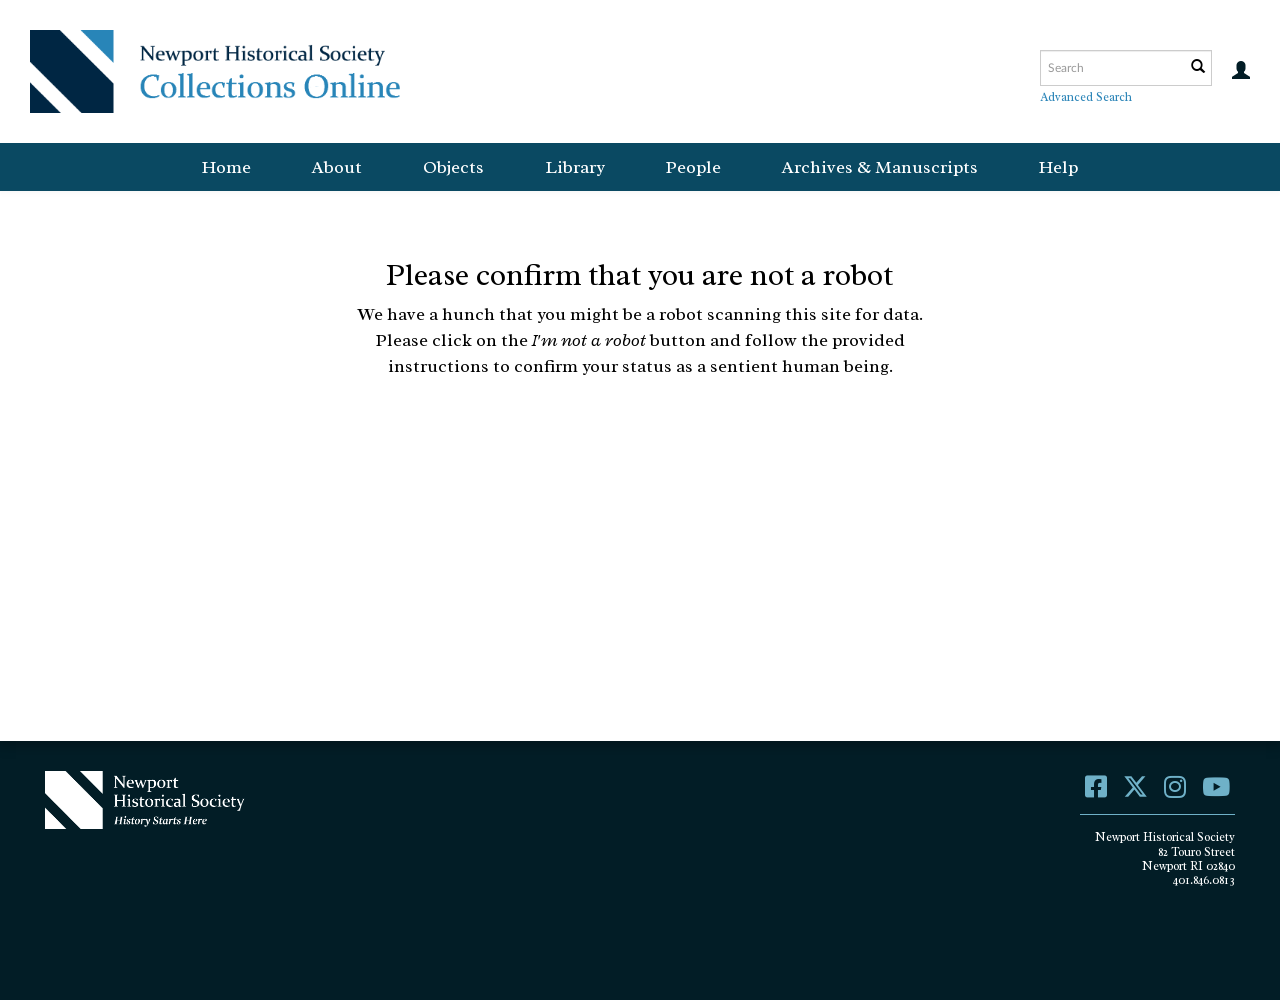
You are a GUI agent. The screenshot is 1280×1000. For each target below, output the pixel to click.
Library (575, 167)
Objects (453, 167)
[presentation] (638, 442)
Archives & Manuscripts (880, 167)
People (693, 167)
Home (226, 167)
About (337, 167)
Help (1058, 167)
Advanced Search (1086, 97)
